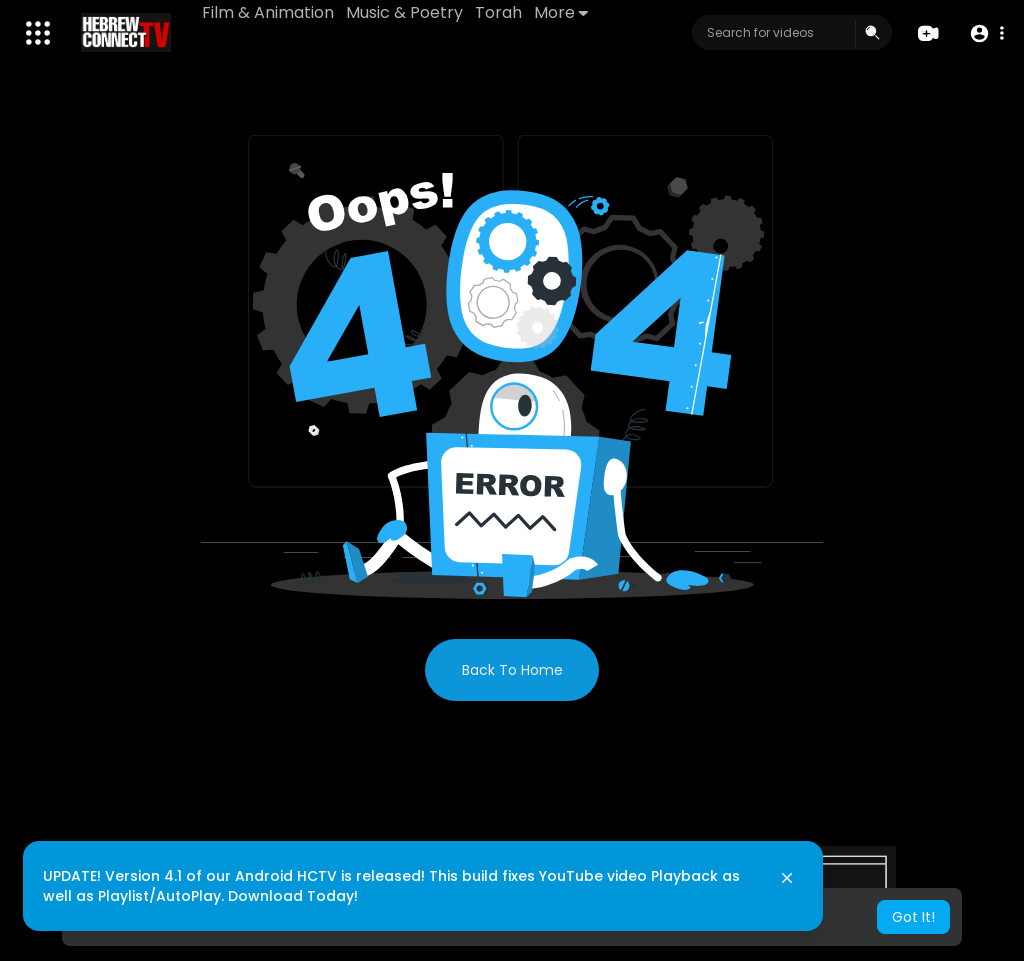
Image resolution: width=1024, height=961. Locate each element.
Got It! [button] (913, 917)
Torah (498, 12)
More (561, 12)
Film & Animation (268, 12)
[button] (986, 33)
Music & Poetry (404, 12)
